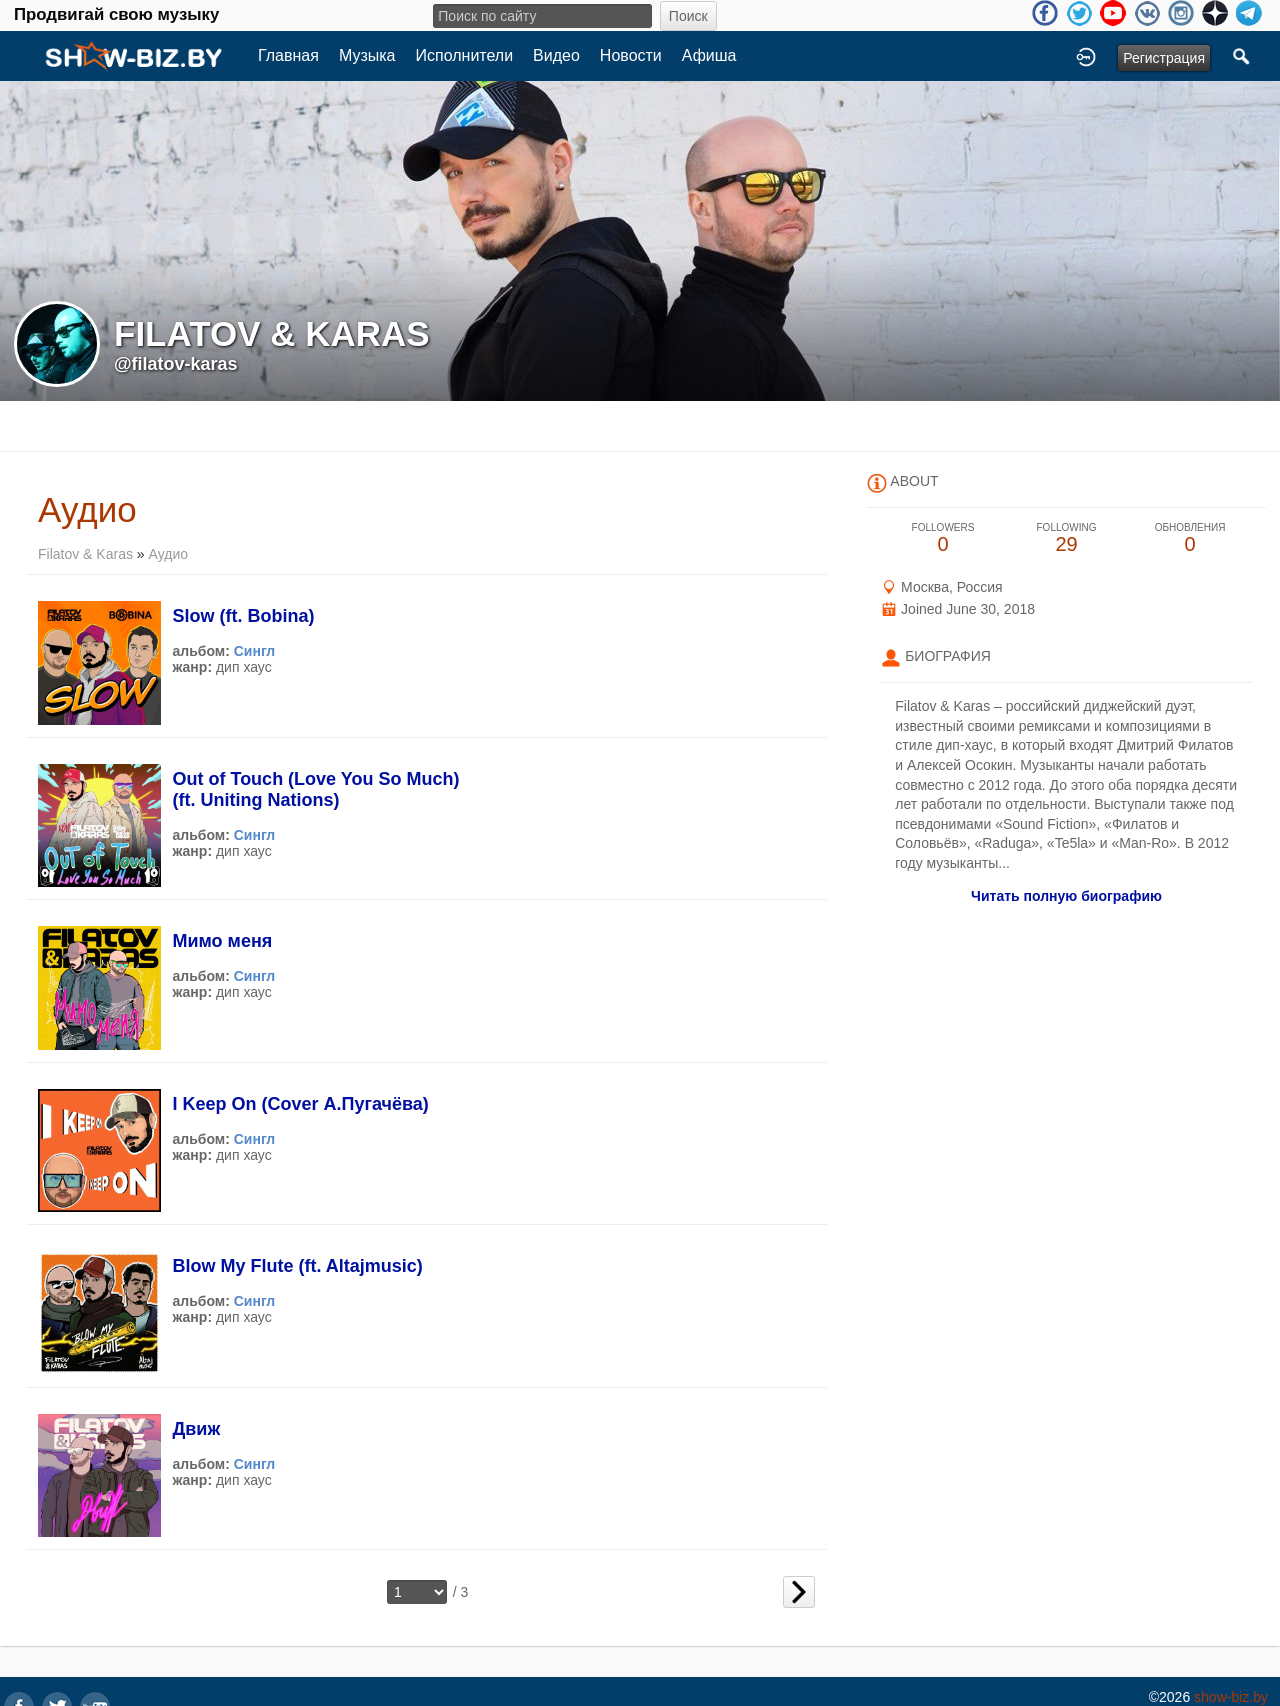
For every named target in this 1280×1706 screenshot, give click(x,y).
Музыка (367, 55)
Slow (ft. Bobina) (243, 616)
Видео (556, 55)
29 (1067, 538)
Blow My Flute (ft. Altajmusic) (297, 1266)
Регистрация (1164, 58)
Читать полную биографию (1066, 896)
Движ (196, 1429)
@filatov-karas (176, 364)
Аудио (169, 554)
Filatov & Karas (85, 554)
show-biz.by (1231, 1697)
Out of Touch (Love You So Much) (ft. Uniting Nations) (315, 789)
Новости (631, 55)
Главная (288, 55)
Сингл (255, 651)
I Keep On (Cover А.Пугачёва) (300, 1104)
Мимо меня (222, 941)
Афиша (709, 55)
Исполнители (465, 55)
